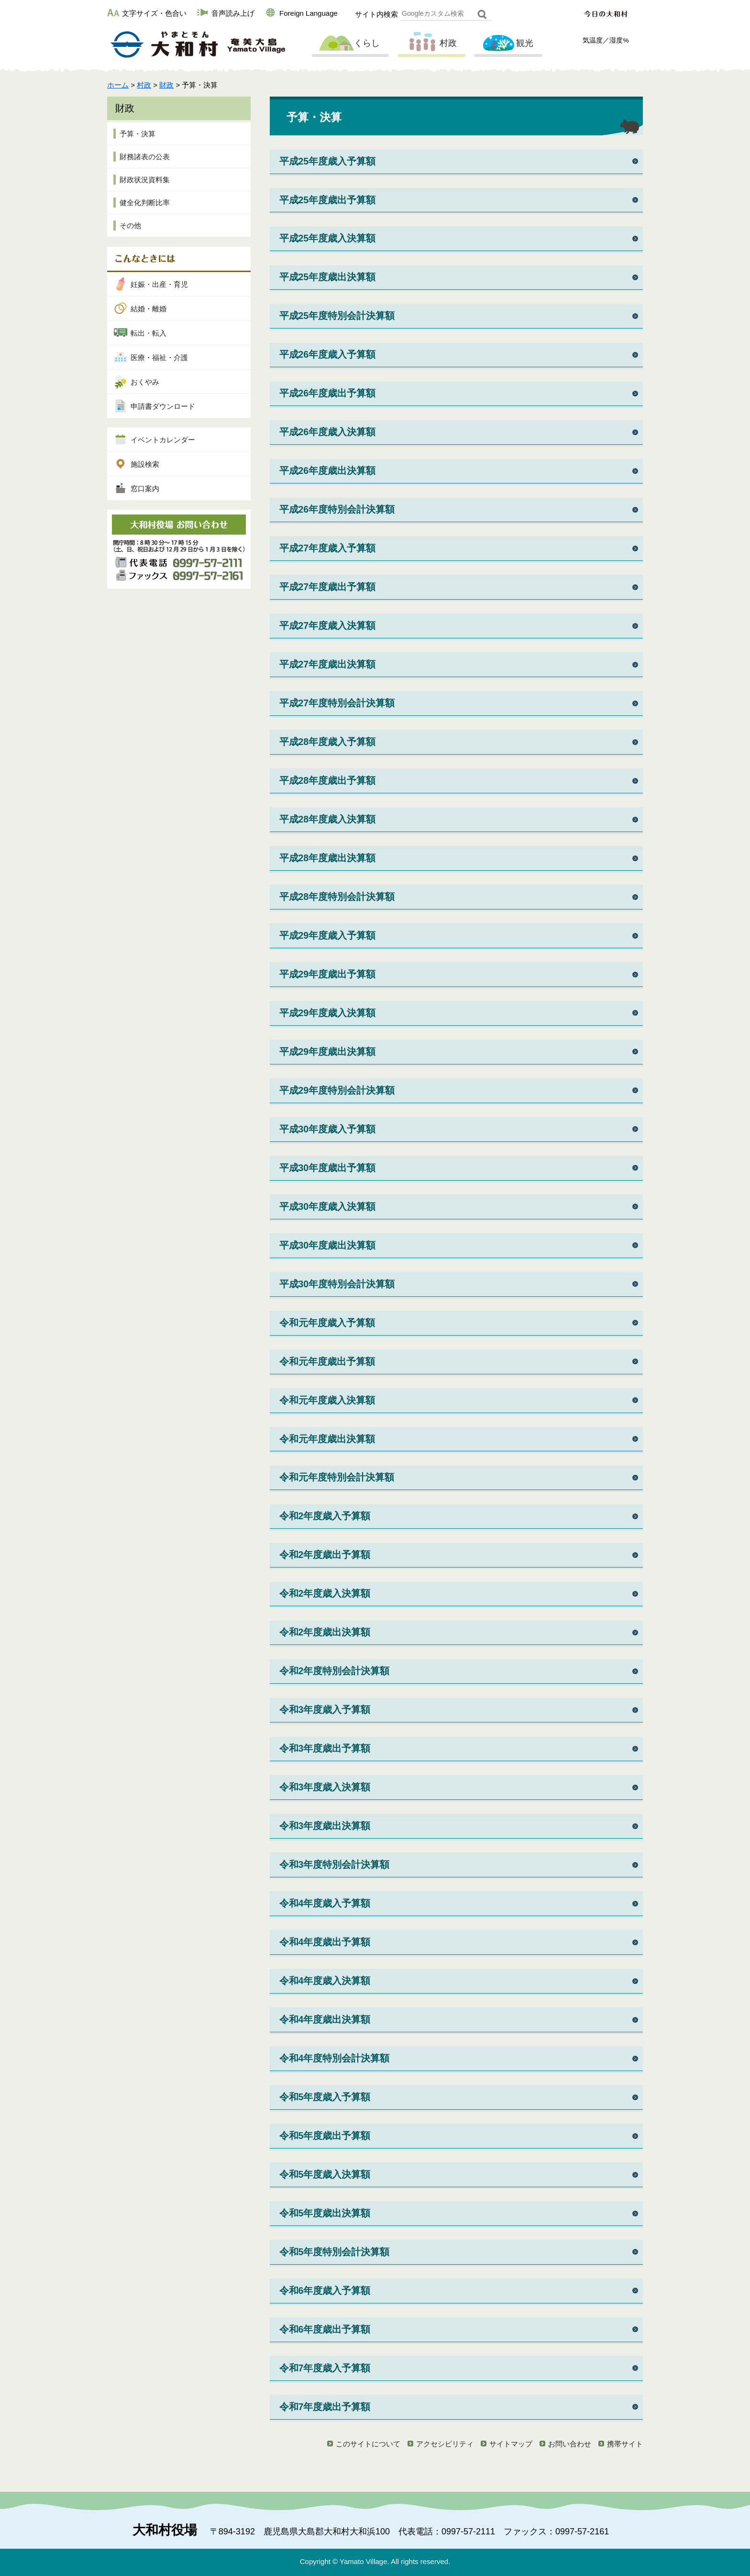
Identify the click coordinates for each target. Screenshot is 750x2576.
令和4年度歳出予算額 (325, 1942)
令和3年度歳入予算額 (325, 1709)
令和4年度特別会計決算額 (334, 2058)
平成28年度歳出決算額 (327, 858)
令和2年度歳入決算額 (325, 1593)
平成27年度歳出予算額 (327, 586)
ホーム (118, 85)
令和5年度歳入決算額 (325, 2174)
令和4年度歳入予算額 (325, 1903)
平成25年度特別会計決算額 (337, 315)
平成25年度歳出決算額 (327, 277)
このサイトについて (368, 2444)
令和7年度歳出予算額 (325, 2406)
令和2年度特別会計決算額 (334, 1671)
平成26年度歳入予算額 (327, 354)
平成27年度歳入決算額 (327, 625)
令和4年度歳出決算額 (325, 2019)
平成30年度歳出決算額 (327, 1245)
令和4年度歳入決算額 (325, 1980)
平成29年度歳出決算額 (327, 1051)
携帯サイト (625, 2444)
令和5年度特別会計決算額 (334, 2252)
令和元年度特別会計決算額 (336, 1477)
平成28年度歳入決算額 (327, 819)
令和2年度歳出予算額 (325, 1554)
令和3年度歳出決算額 (325, 1825)
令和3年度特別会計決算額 (334, 1864)
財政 (166, 85)
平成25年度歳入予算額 (327, 161)
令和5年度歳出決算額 (325, 2213)
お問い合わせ (569, 2444)
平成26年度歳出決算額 (327, 470)
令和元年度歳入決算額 (327, 1400)
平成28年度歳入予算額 (327, 741)
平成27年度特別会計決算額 (337, 703)
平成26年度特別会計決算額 (337, 509)
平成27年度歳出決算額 (327, 664)
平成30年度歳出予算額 (327, 1167)
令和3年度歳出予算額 (325, 1748)
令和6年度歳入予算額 (325, 2290)
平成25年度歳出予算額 (327, 200)
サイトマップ (510, 2444)
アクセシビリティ (445, 2444)
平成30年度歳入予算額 (327, 1129)
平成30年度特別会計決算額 (337, 1284)
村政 (430, 43)
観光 (507, 43)
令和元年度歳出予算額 (327, 1361)
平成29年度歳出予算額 (327, 974)
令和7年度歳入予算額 (325, 2368)
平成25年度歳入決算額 (327, 238)
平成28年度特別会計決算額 (337, 896)
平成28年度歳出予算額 (327, 780)
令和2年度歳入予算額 (325, 1516)
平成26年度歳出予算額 (327, 393)
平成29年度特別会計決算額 (337, 1090)
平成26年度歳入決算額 (327, 432)
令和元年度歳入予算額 (327, 1322)
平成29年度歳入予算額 (327, 935)
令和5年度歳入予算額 (325, 2097)
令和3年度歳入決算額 (325, 1787)
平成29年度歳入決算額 (327, 1013)
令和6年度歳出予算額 (325, 2329)
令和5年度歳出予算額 (325, 2135)
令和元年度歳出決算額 (327, 1439)
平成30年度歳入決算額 (327, 1206)
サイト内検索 (376, 14)
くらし (349, 43)
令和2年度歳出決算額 (325, 1632)
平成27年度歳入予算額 (327, 548)
